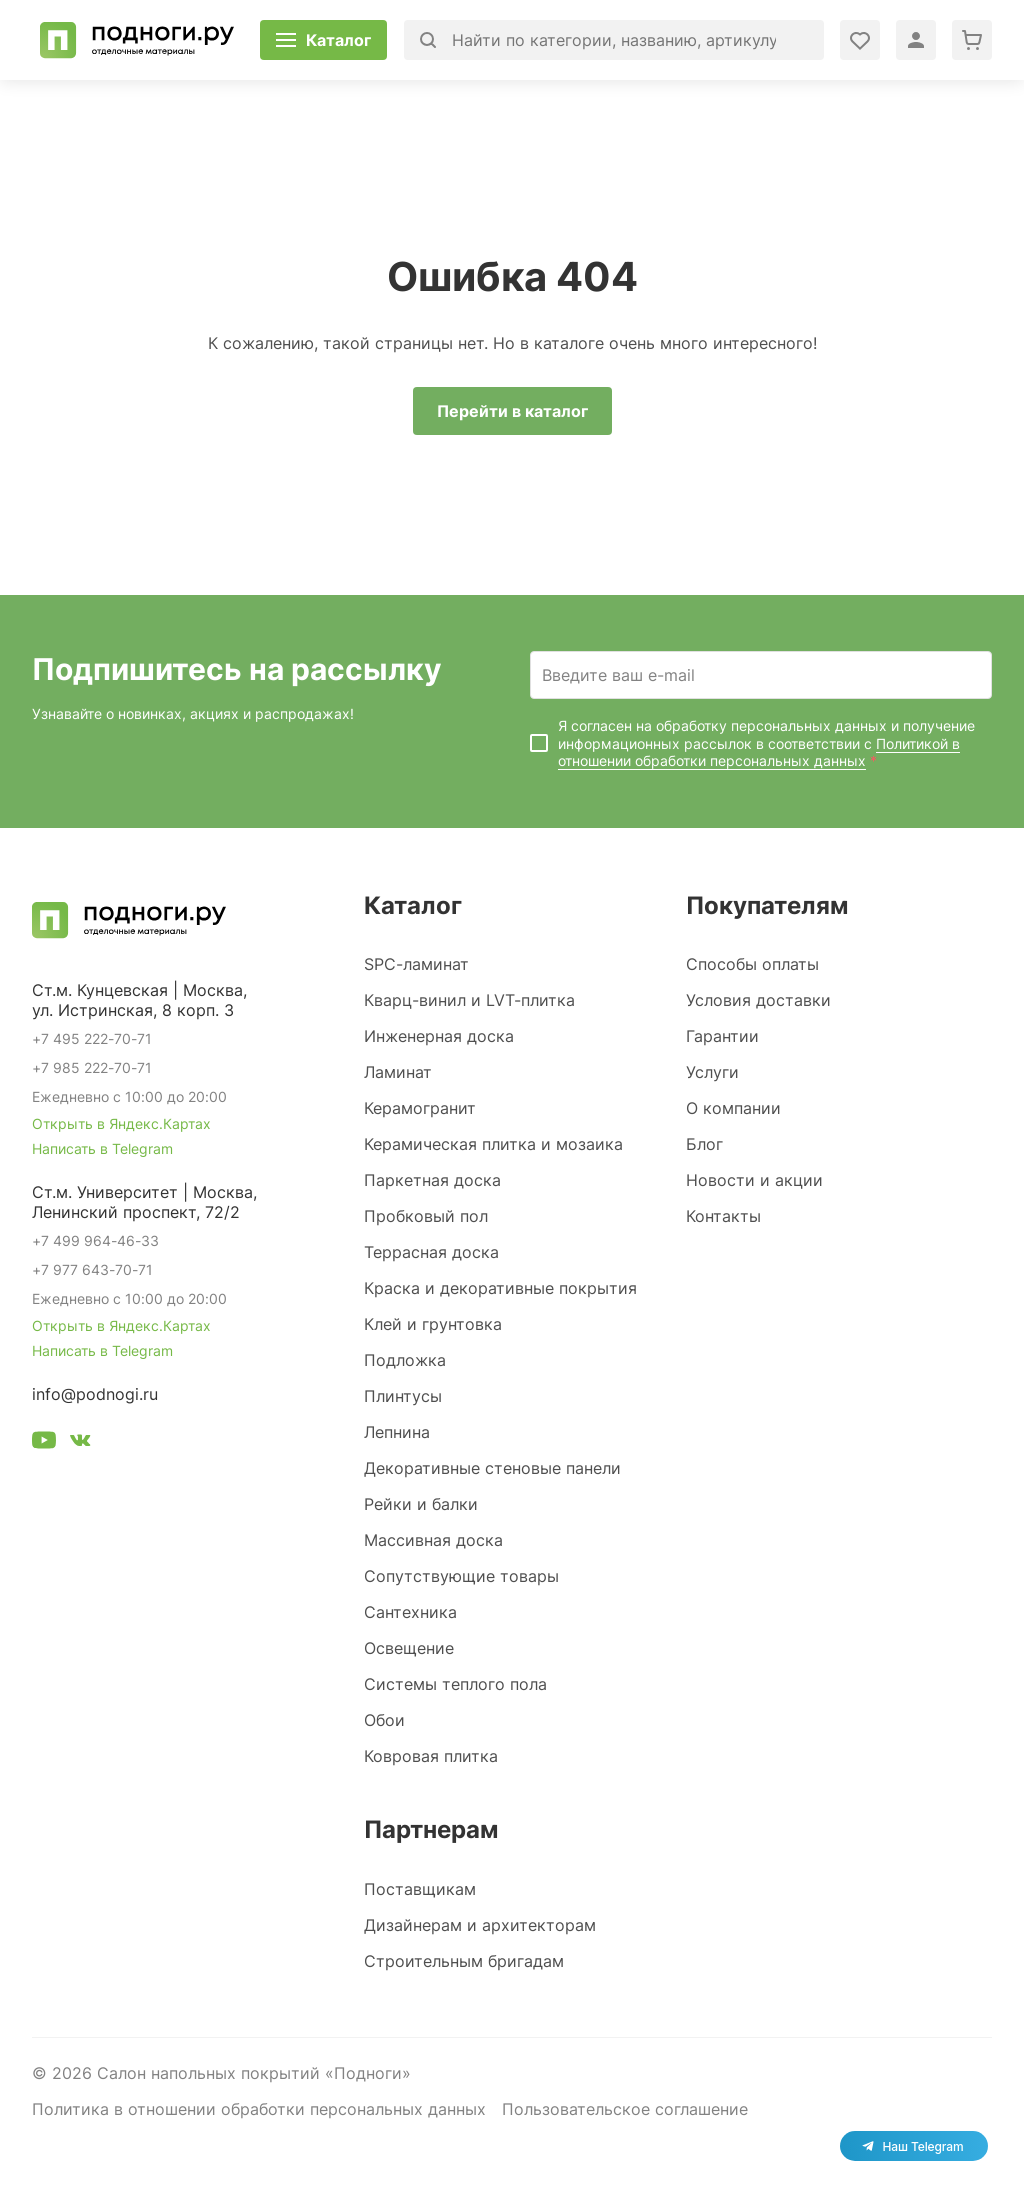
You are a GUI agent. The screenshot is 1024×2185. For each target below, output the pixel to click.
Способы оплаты (752, 964)
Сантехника (410, 1612)
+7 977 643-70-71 (92, 1269)
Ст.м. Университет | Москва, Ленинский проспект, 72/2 (144, 1202)
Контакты (723, 1216)
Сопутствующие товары (461, 1576)
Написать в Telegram (102, 1148)
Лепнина (397, 1432)
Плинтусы (403, 1396)
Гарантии (722, 1036)
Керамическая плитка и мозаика (493, 1144)
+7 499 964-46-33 (95, 1240)
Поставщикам (420, 1889)
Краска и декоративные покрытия (500, 1288)
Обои (384, 1720)
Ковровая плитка (431, 1756)
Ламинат (398, 1072)
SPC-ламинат (416, 964)
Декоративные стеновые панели (492, 1468)
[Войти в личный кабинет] (860, 40)
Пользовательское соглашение (625, 2109)
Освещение (409, 1648)
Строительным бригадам (464, 1961)
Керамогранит (420, 1108)
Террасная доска (431, 1252)
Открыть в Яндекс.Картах (121, 1123)
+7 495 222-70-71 (92, 1038)
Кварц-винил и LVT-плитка (469, 1000)
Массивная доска (433, 1540)
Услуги (712, 1072)
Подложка (405, 1360)
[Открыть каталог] (323, 40)
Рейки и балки (421, 1504)
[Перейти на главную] (137, 40)
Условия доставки (758, 1000)
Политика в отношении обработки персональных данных (259, 2109)
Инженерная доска (439, 1036)
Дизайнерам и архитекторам (480, 1925)
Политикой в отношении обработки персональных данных (759, 752)
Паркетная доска (432, 1180)
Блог (704, 1144)
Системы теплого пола (455, 1684)
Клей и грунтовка (433, 1324)
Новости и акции (754, 1180)
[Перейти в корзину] (972, 40)
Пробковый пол (426, 1216)
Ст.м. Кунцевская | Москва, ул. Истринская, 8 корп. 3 (139, 1000)
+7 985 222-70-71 (92, 1067)
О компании (733, 1108)
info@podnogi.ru (95, 1394)
